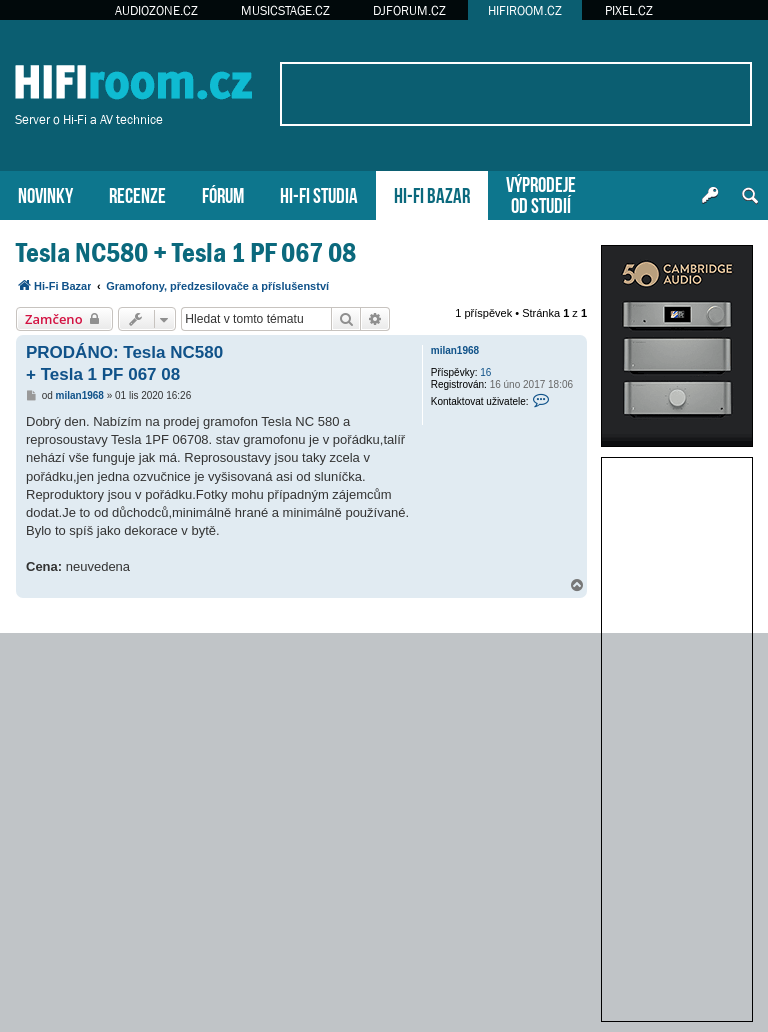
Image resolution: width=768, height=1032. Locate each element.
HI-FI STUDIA (319, 193)
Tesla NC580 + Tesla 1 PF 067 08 (186, 252)
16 (485, 372)
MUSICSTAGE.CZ (285, 10)
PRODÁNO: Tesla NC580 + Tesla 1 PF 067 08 (124, 363)
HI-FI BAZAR (432, 193)
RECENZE (137, 193)
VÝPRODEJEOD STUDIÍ (541, 193)
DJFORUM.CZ (409, 10)
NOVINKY (45, 193)
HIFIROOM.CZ (525, 10)
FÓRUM (223, 193)
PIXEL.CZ (629, 10)
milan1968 (455, 350)
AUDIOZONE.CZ (156, 10)
